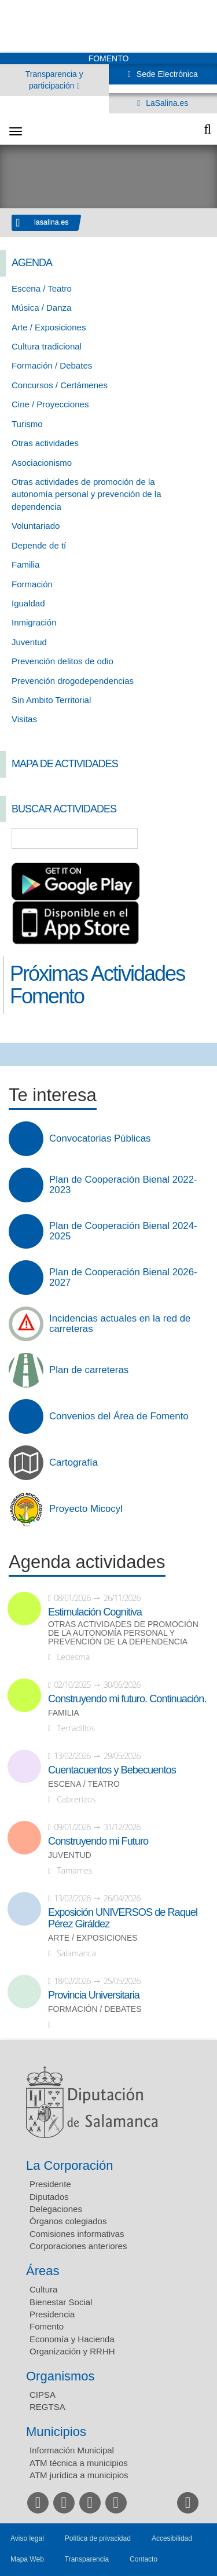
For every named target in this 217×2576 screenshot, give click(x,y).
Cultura (43, 2289)
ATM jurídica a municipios (79, 2475)
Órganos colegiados (68, 2221)
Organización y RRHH (72, 2351)
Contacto (143, 2559)
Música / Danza (41, 307)
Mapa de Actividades (65, 764)
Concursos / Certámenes (60, 385)
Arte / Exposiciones (49, 327)
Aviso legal (27, 2538)
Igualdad (28, 603)
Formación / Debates (52, 365)
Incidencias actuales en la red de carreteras (119, 1323)
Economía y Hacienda (72, 2339)
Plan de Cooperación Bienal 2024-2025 (123, 1231)
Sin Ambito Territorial (51, 700)
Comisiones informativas (77, 2234)
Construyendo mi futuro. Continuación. (127, 1699)
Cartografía (73, 1463)
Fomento (47, 2326)
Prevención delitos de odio (62, 661)
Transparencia (87, 2559)
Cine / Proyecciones (50, 404)
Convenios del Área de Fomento (119, 1416)
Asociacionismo (42, 463)
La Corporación (69, 2165)
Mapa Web (27, 2559)
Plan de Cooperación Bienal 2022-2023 (123, 1185)
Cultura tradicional (47, 346)
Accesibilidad (172, 2538)
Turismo (27, 424)
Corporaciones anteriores (78, 2246)
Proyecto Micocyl (86, 1509)
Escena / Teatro (42, 288)
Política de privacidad (98, 2538)
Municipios (56, 2431)
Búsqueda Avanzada (191, 838)
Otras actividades (45, 443)
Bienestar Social (61, 2302)
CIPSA (43, 2395)
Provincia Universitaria (93, 1995)
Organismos (60, 2376)
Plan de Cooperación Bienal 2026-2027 (123, 1277)
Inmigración (34, 622)
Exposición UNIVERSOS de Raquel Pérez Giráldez (122, 1918)
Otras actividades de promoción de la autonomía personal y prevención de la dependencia (86, 494)
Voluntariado (36, 526)
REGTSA (47, 2407)
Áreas (42, 2271)
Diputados (49, 2197)
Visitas (24, 719)
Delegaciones (56, 2209)
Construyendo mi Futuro (98, 1841)
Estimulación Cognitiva (95, 1612)
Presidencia (52, 2314)
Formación (32, 584)
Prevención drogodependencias (73, 681)
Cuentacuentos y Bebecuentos (112, 1770)
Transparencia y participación (54, 79)
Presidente (50, 2184)
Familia (25, 564)
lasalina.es (51, 222)
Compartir (14, 1054)
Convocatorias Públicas (99, 1139)
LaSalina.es (166, 103)
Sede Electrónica (166, 74)
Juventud (29, 642)
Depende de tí (39, 545)
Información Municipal (72, 2450)
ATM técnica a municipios (79, 2463)
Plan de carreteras (88, 1370)
